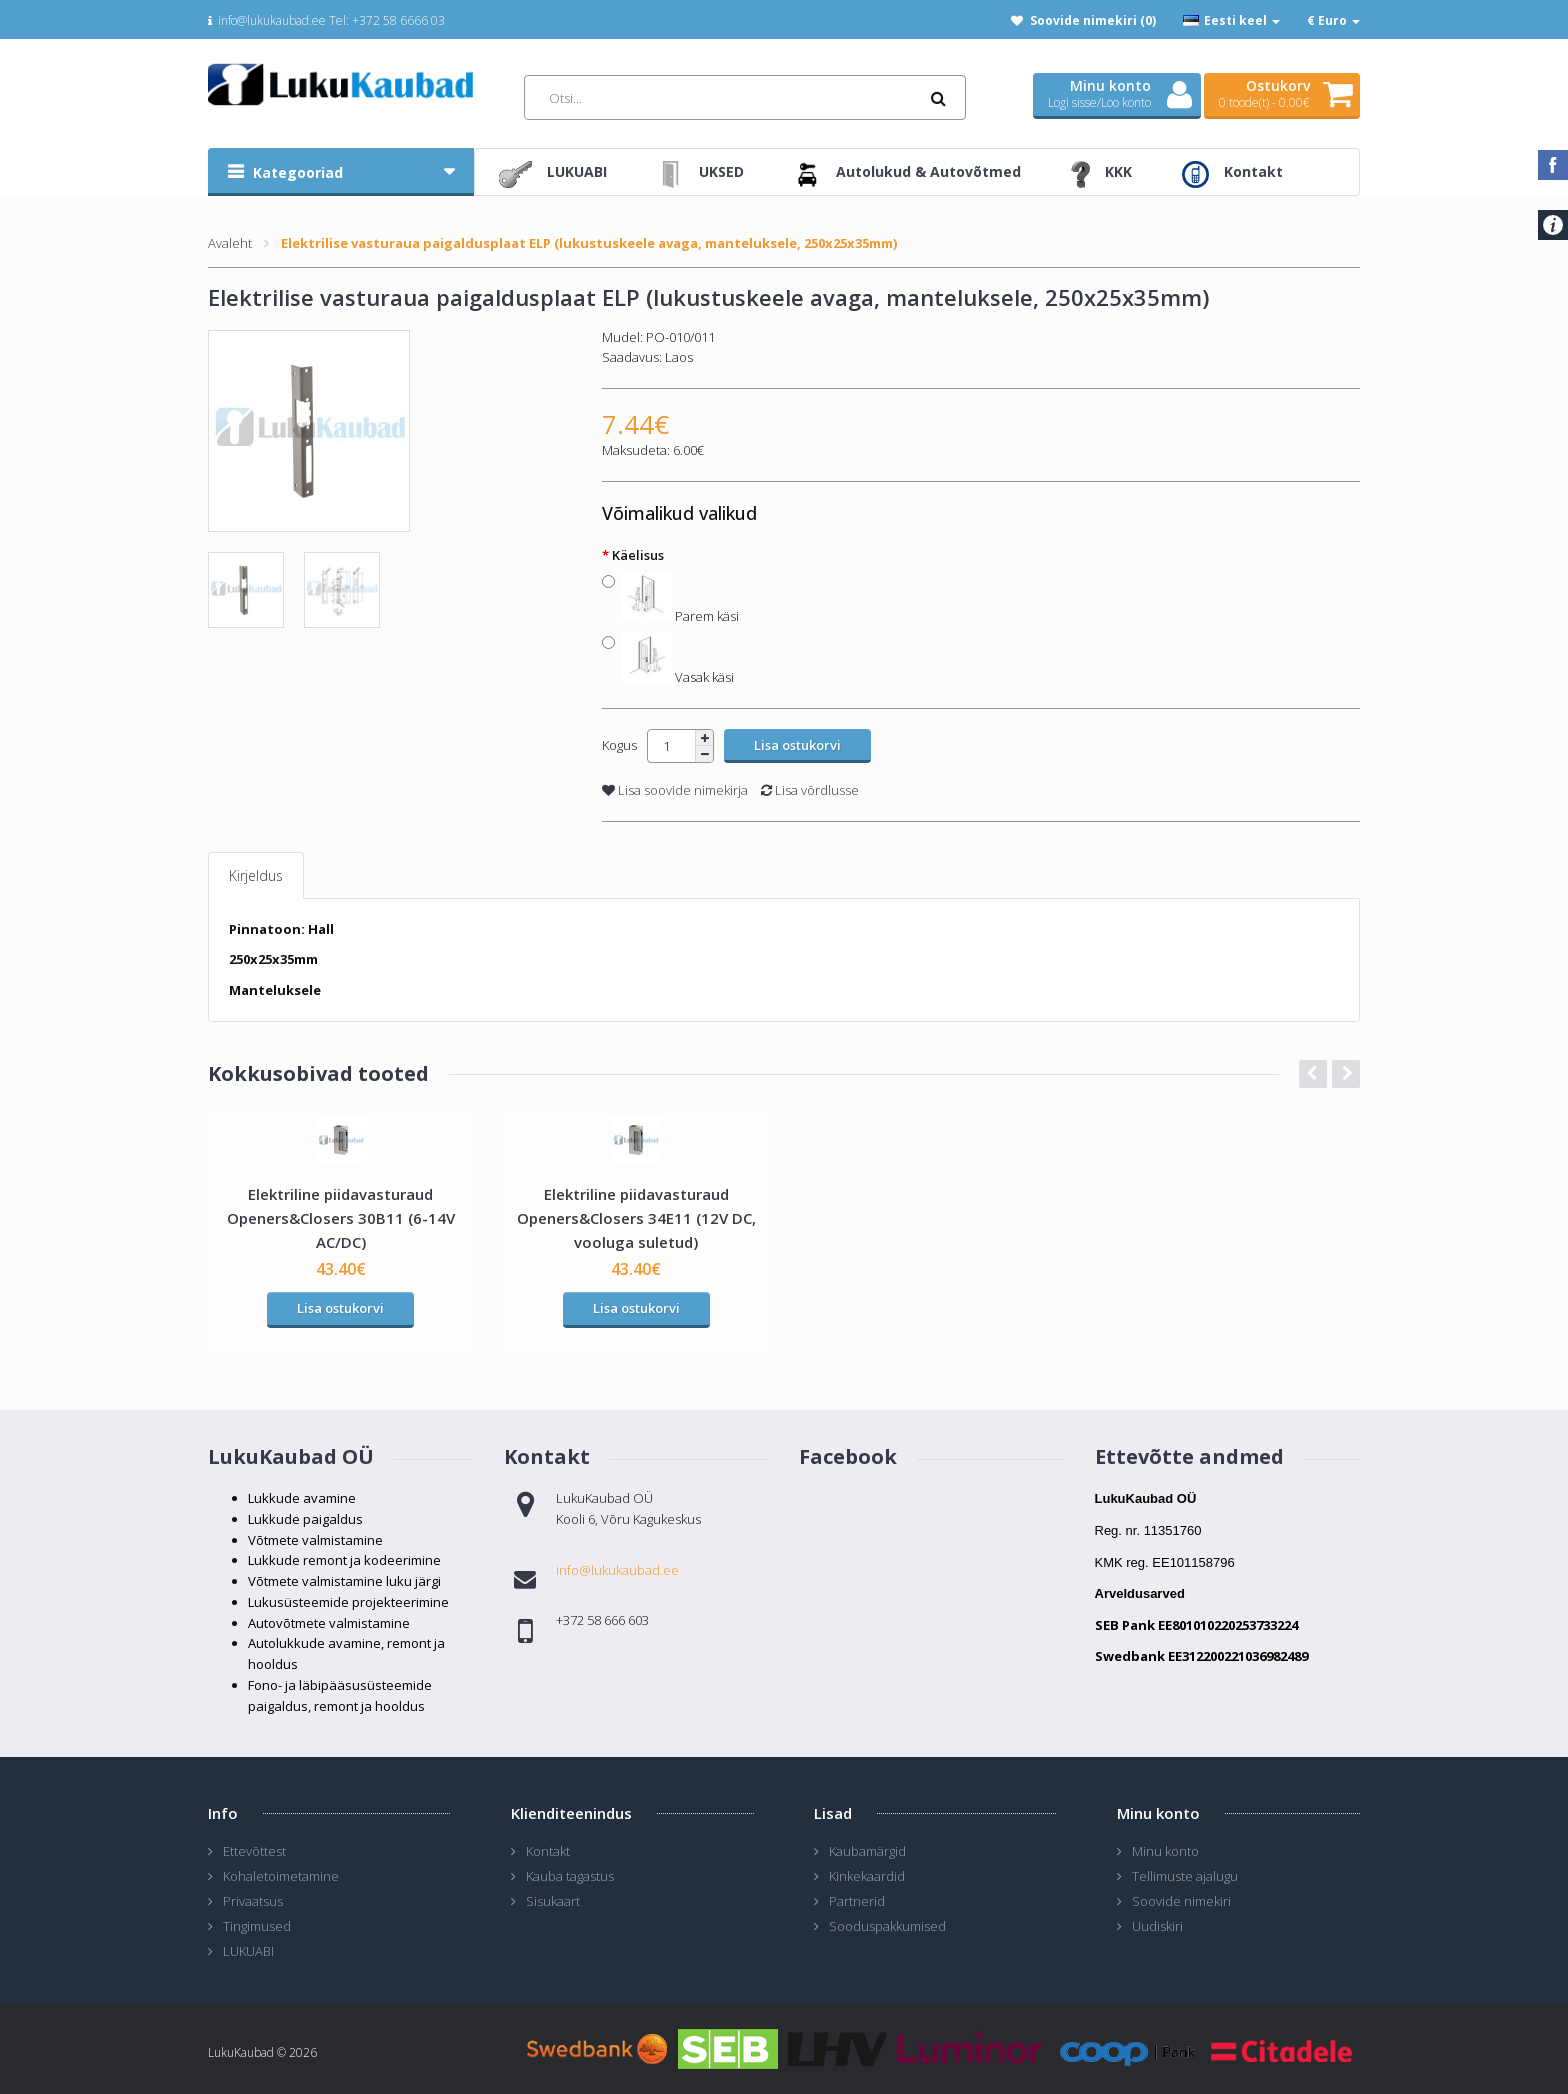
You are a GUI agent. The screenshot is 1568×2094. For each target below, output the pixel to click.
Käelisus (638, 555)
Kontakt (548, 1851)
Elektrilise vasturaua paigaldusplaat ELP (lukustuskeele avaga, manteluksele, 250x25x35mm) (589, 243)
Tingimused (257, 1926)
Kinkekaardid (867, 1876)
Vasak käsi (678, 674)
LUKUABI (248, 1951)
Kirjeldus (256, 875)
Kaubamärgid (867, 1851)
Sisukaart (553, 1901)
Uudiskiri (1157, 1926)
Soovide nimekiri (1181, 1901)
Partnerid (857, 1901)
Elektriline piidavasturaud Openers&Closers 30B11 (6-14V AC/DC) (341, 1218)
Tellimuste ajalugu (1185, 1876)
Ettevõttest (254, 1851)
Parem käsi (680, 613)
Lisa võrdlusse (810, 790)
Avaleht (230, 243)
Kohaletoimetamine (281, 1876)
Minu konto (1165, 1851)
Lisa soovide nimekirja (675, 790)
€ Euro (1333, 20)
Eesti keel (1231, 20)
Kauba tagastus (570, 1876)
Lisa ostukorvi (340, 1308)
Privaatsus (253, 1901)
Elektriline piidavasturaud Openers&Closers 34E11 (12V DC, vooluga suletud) (636, 1218)
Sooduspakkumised (887, 1926)
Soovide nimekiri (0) (1093, 20)
